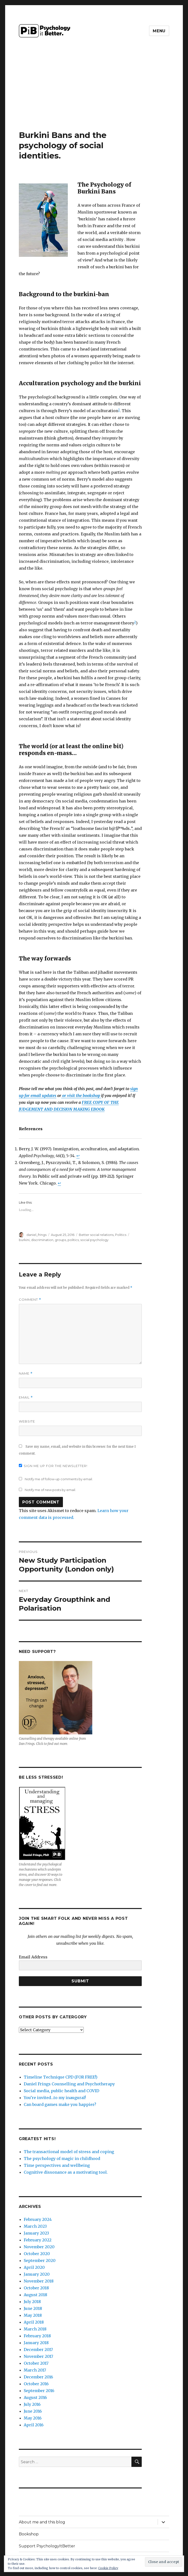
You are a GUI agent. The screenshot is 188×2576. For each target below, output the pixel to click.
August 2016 (35, 2397)
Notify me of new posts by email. (50, 1490)
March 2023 (35, 2226)
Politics (120, 1235)
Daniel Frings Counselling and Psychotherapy (69, 2083)
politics (73, 1240)
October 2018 (36, 2287)
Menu (159, 31)
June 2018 (33, 2308)
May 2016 (33, 2418)
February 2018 (37, 2335)
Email (26, 1397)
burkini (24, 1240)
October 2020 (37, 2253)
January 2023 (36, 2233)
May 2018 (33, 2315)
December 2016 (38, 2376)
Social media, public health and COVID (61, 2090)
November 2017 (38, 2356)
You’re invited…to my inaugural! (55, 2097)
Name (26, 1373)
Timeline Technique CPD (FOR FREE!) (60, 2077)
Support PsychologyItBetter (47, 2546)
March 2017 (35, 2370)
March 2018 (35, 2329)
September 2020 (40, 2260)
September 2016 (39, 2390)
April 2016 (34, 2424)
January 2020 (37, 2274)
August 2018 (35, 2294)
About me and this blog (42, 2522)
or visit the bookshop (81, 1095)
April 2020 (34, 2267)
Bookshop (29, 2534)
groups (60, 1240)
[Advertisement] (95, 93)
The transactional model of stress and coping (69, 2151)
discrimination (42, 1240)
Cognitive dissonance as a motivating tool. (66, 2172)
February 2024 (38, 2219)
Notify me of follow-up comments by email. (59, 1479)
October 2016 (36, 2383)
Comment (30, 1300)
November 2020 (39, 2246)
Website (27, 1421)
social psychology (94, 1240)
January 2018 (36, 2342)
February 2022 (37, 2239)
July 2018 (32, 2301)
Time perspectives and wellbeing (57, 2165)
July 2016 (32, 2404)
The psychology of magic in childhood (62, 2158)
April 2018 (34, 2322)
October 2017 (36, 2363)
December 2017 (38, 2349)
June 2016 (33, 2411)
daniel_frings (36, 1235)
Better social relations (96, 1235)
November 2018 (39, 2281)
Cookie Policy (108, 2568)
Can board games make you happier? (60, 2104)
